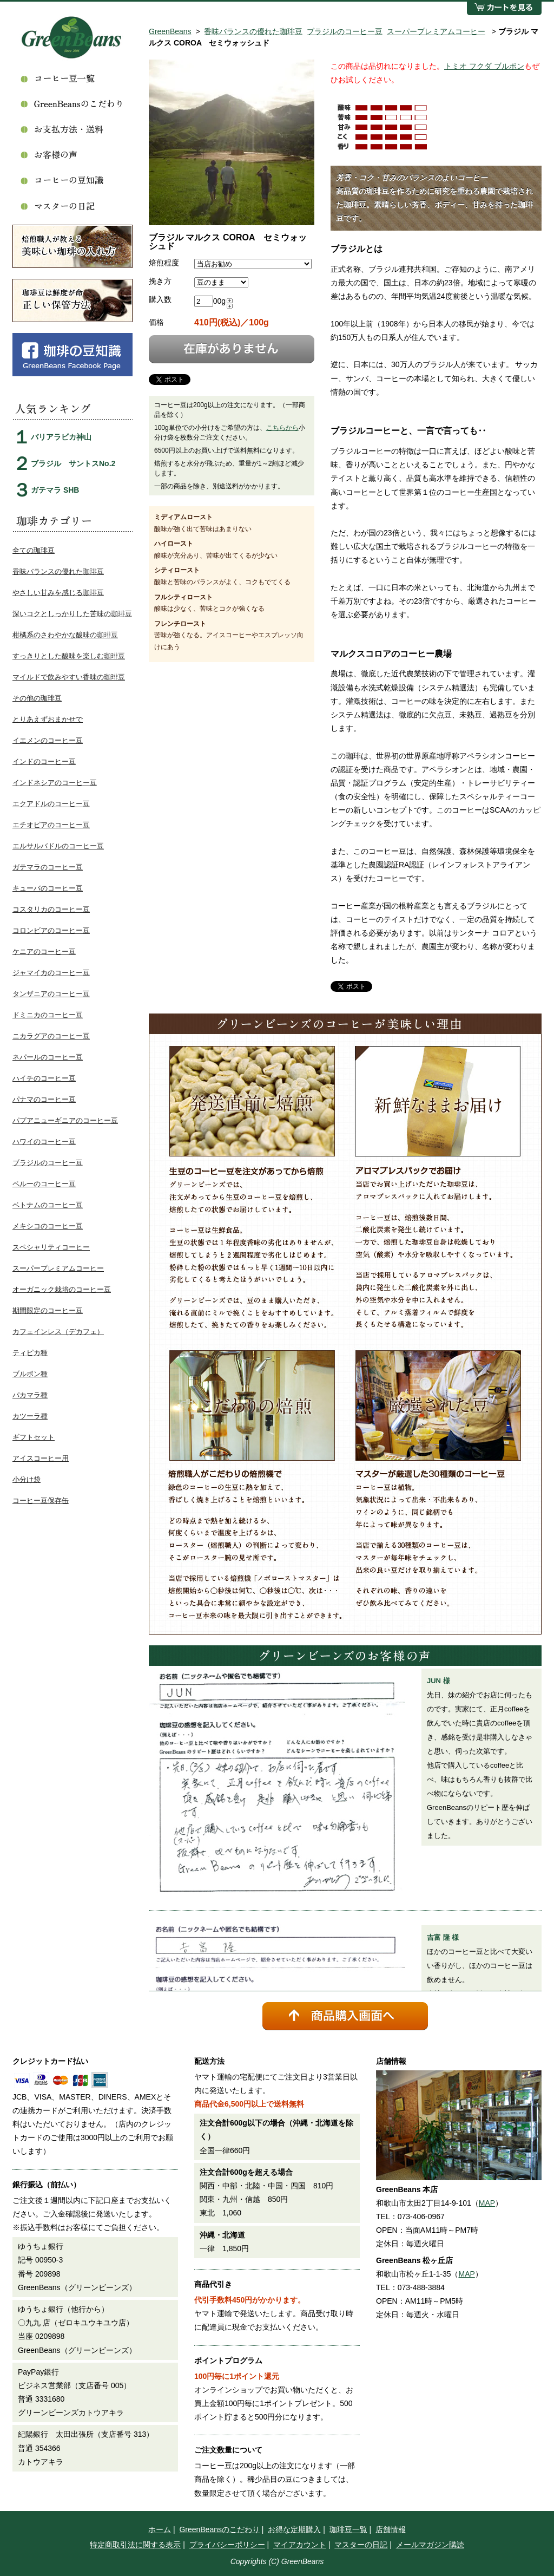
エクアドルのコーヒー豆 (51, 804)
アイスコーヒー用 (40, 1458)
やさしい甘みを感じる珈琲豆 (58, 593)
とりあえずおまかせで (47, 719)
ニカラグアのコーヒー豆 (51, 1036)
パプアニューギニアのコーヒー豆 (65, 1120)
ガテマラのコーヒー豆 (47, 867)
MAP (487, 2203)
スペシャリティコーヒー (51, 1247)
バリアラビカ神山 (61, 437)
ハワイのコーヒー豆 (44, 1141)
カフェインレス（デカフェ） (58, 1332)
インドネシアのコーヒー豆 (54, 783)
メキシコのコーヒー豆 (47, 1226)
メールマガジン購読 (430, 2544)
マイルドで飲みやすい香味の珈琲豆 (68, 677)
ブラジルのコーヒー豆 (344, 31)
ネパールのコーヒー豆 (47, 1057)
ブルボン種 (30, 1374)
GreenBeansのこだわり (219, 2529)
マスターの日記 (360, 2544)
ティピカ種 (30, 1353)
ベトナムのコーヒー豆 (47, 1205)
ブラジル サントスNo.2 (73, 463)
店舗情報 (390, 2529)
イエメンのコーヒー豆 (47, 740)
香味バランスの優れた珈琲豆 (253, 31)
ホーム (159, 2529)
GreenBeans (170, 31)
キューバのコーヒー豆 (47, 888)
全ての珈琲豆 (33, 550)
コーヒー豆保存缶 (40, 1500)
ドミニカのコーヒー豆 (47, 1015)
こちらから (282, 427)
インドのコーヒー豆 (44, 761)
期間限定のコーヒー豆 (47, 1310)
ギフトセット (33, 1437)
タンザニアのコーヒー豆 (51, 994)
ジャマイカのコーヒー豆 (51, 973)
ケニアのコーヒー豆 (44, 951)
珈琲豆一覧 (348, 2529)
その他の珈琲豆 (37, 698)
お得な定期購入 (294, 2529)
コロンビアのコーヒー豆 (51, 930)
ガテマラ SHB (55, 490)
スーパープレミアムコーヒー (436, 31)
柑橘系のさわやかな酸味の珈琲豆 (65, 635)
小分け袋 (26, 1479)
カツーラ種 (30, 1416)
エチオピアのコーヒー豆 (51, 825)
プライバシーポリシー (227, 2544)
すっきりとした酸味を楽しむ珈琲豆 (68, 656)
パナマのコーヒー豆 (44, 1099)
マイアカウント (299, 2544)
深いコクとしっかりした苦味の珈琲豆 (72, 614)
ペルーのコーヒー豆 (44, 1184)
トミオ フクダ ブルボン (484, 66)
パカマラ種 (30, 1395)
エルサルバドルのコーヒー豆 (58, 846)
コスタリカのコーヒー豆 (51, 909)
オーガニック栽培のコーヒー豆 (61, 1289)
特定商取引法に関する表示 (135, 2544)
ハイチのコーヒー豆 (44, 1078)
